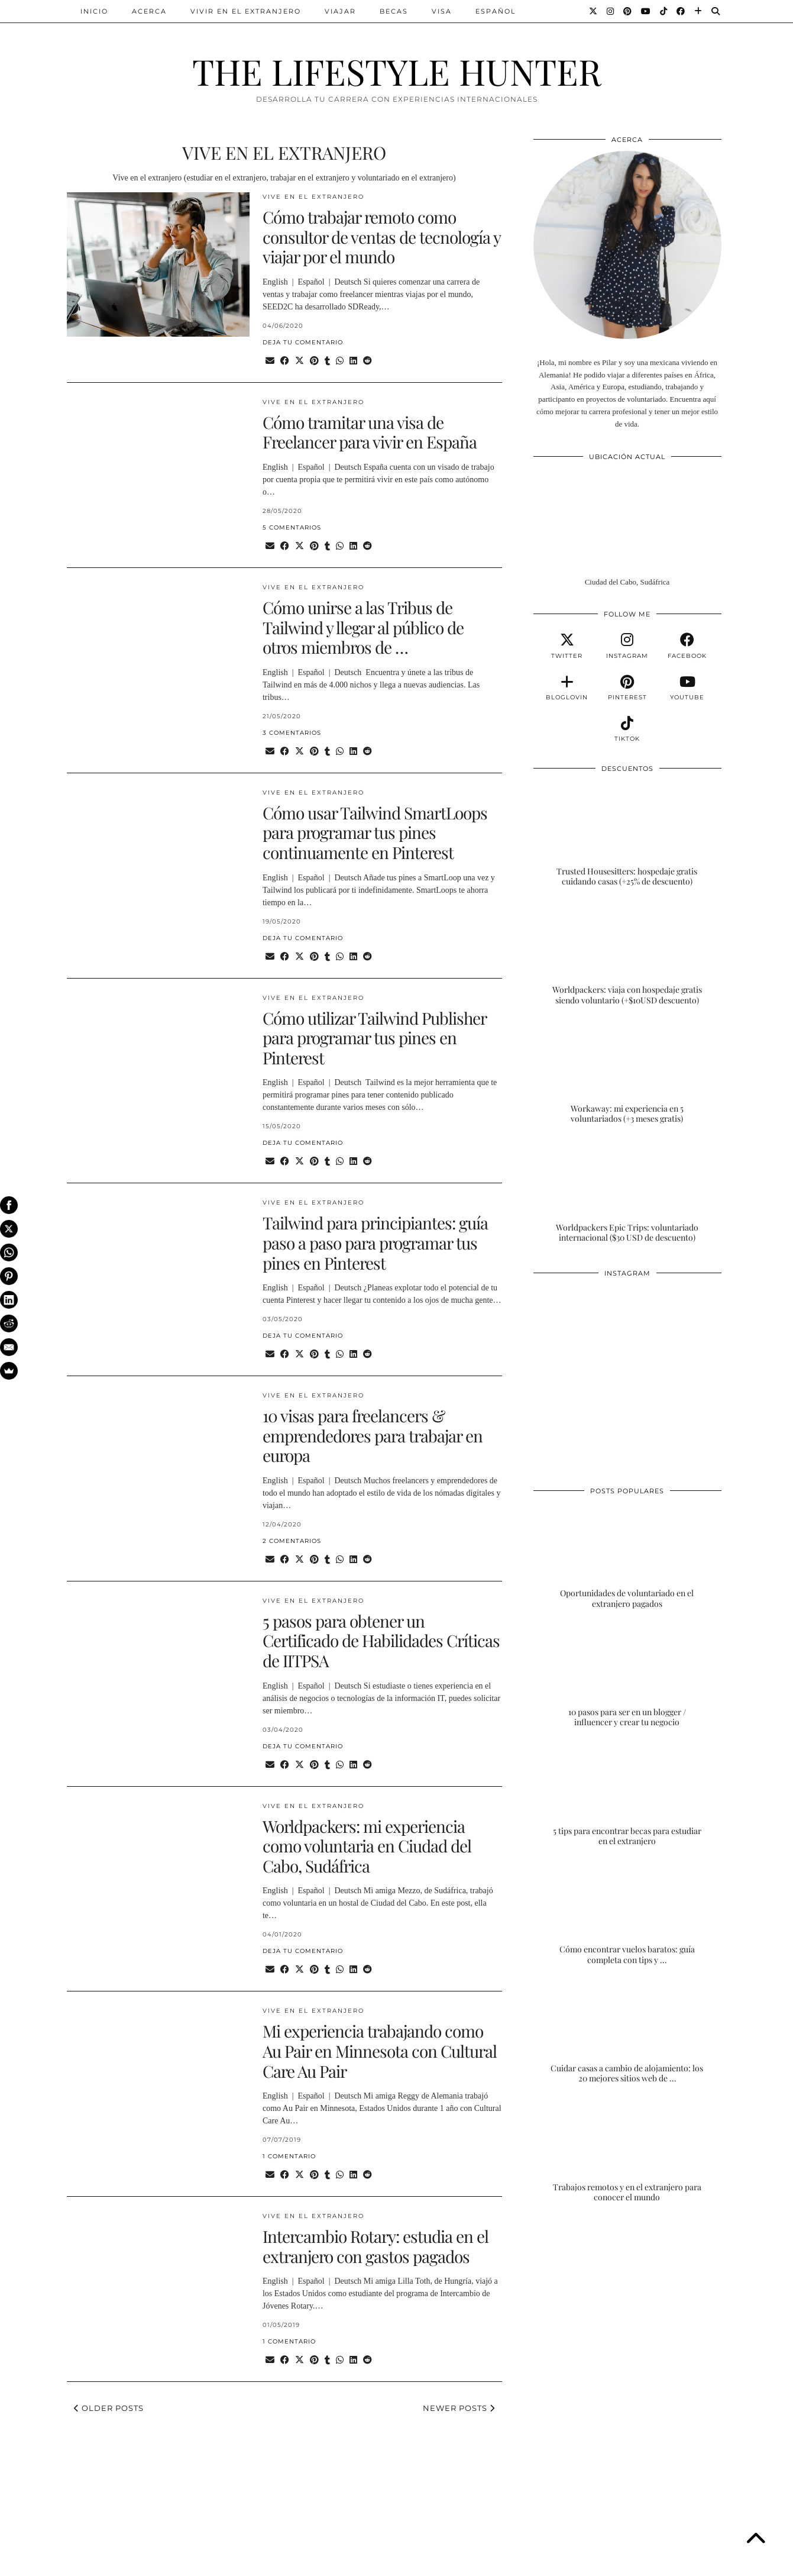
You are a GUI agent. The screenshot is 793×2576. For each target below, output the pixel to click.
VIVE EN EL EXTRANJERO (313, 197)
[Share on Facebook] (284, 361)
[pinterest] (627, 688)
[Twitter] (593, 11)
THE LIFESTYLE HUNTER (396, 71)
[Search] (716, 11)
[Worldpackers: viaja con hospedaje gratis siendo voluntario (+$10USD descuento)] (627, 954)
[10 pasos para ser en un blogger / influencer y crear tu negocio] (627, 1676)
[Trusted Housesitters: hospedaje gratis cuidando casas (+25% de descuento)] (627, 835)
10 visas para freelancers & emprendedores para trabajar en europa (373, 1435)
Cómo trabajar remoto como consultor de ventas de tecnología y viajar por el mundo (381, 236)
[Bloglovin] (698, 11)
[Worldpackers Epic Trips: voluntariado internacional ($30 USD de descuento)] (627, 1191)
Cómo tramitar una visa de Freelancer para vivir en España (370, 432)
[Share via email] (270, 361)
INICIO (94, 11)
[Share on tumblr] (327, 361)
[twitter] (567, 646)
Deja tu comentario (303, 342)
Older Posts (109, 2408)
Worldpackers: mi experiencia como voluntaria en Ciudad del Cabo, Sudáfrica (367, 1846)
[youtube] (687, 688)
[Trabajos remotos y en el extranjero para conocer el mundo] (627, 2151)
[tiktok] (627, 729)
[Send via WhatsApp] (340, 361)
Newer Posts (459, 2408)
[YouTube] (646, 11)
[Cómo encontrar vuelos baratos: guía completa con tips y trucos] (627, 1913)
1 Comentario (289, 2156)
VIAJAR (340, 11)
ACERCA (149, 11)
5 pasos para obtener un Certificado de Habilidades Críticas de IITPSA (381, 1640)
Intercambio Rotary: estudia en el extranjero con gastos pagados (375, 2246)
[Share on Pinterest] (314, 361)
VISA (442, 11)
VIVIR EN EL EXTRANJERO (245, 11)
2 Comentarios (292, 1541)
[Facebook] (681, 11)
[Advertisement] (627, 2310)
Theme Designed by (670, 2563)
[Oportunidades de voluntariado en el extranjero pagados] (627, 1557)
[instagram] (627, 646)
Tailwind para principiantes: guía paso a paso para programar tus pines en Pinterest (375, 1242)
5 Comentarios (292, 527)
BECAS (394, 11)
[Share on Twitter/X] (299, 361)
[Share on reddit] (367, 361)
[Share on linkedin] (353, 361)
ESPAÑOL (495, 11)
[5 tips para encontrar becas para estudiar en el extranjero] (627, 1794)
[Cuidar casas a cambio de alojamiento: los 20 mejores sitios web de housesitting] (627, 2032)
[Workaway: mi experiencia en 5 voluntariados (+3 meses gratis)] (627, 1072)
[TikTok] (664, 11)
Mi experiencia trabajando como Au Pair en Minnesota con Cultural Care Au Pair (380, 2050)
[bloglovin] (567, 688)
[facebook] (687, 646)
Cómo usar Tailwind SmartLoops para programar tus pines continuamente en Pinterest (375, 832)
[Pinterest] (628, 11)
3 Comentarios (292, 733)
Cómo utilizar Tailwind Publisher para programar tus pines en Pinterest (374, 1038)
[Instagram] (611, 11)
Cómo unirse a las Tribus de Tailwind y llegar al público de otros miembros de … (363, 627)
